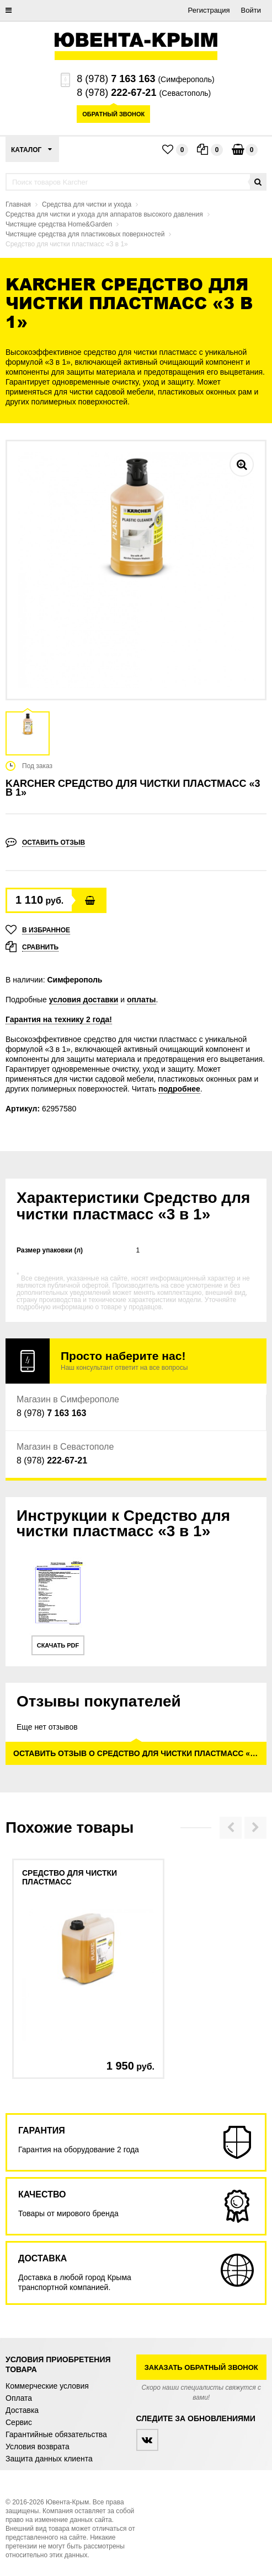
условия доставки (84, 999)
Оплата (19, 2398)
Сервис (19, 2422)
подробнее (179, 1088)
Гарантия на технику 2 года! (59, 1019)
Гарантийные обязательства (56, 2434)
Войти (251, 10)
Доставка (22, 2410)
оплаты (141, 999)
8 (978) (116, 78)
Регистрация (209, 10)
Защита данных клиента (49, 2458)
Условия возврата (38, 2446)
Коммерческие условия (47, 2385)
